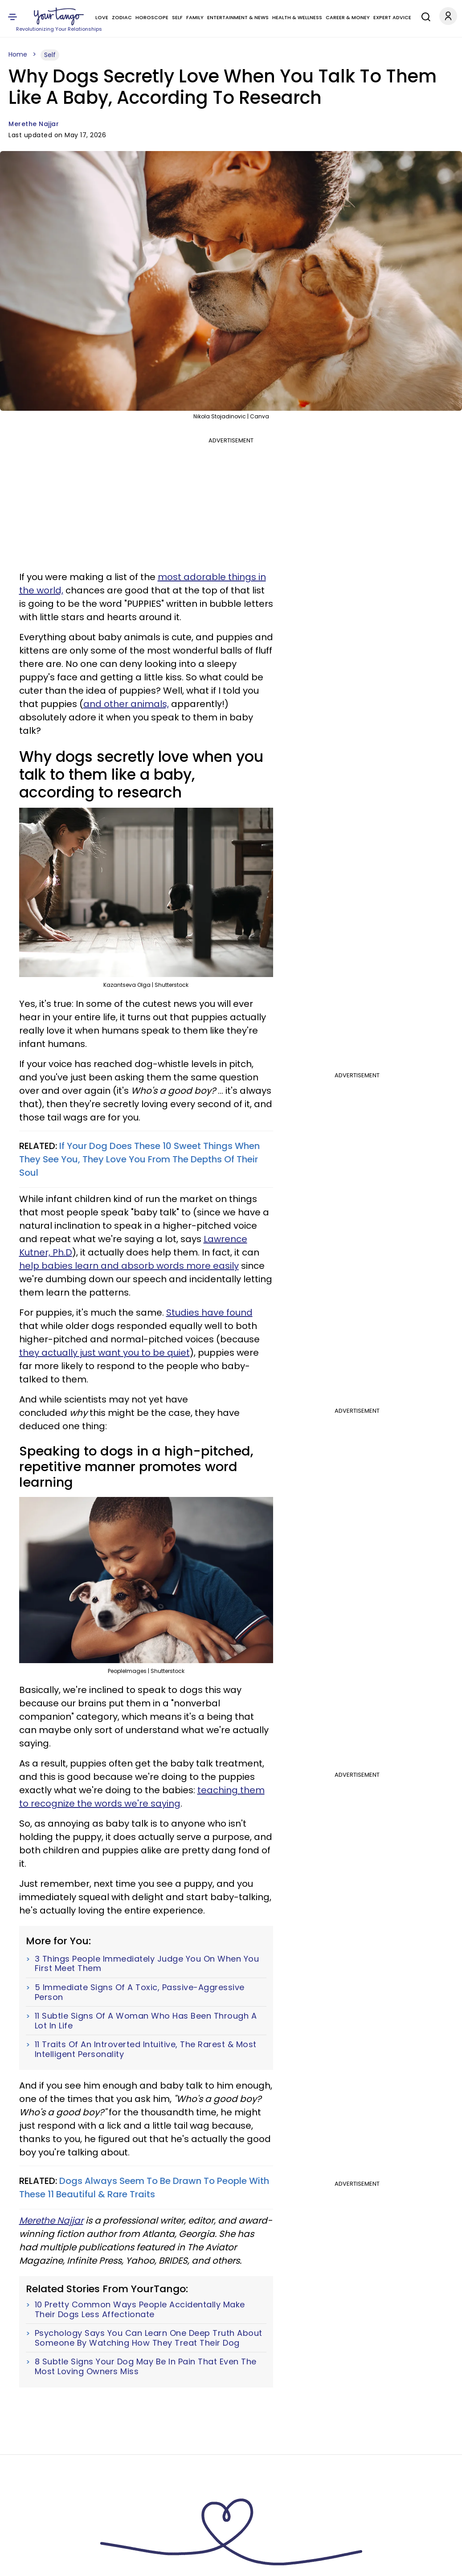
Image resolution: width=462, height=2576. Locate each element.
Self (177, 17)
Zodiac (122, 17)
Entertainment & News (238, 17)
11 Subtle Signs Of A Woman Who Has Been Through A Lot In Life (146, 2020)
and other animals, (126, 704)
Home (17, 54)
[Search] (423, 15)
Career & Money (348, 17)
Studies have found (209, 1312)
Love (101, 17)
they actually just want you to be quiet (104, 1352)
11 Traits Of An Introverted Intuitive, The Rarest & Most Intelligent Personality (146, 2049)
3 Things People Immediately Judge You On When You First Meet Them (147, 1963)
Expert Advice (392, 17)
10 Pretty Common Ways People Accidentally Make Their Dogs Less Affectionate (140, 2309)
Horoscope (151, 17)
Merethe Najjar (33, 123)
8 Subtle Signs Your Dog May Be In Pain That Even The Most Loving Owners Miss (146, 2366)
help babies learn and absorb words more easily (129, 1265)
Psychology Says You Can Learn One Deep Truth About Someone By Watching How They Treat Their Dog (148, 2337)
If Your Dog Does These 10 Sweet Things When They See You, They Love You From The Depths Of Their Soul (139, 1159)
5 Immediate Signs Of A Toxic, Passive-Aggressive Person (140, 1992)
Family (195, 17)
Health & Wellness (297, 17)
